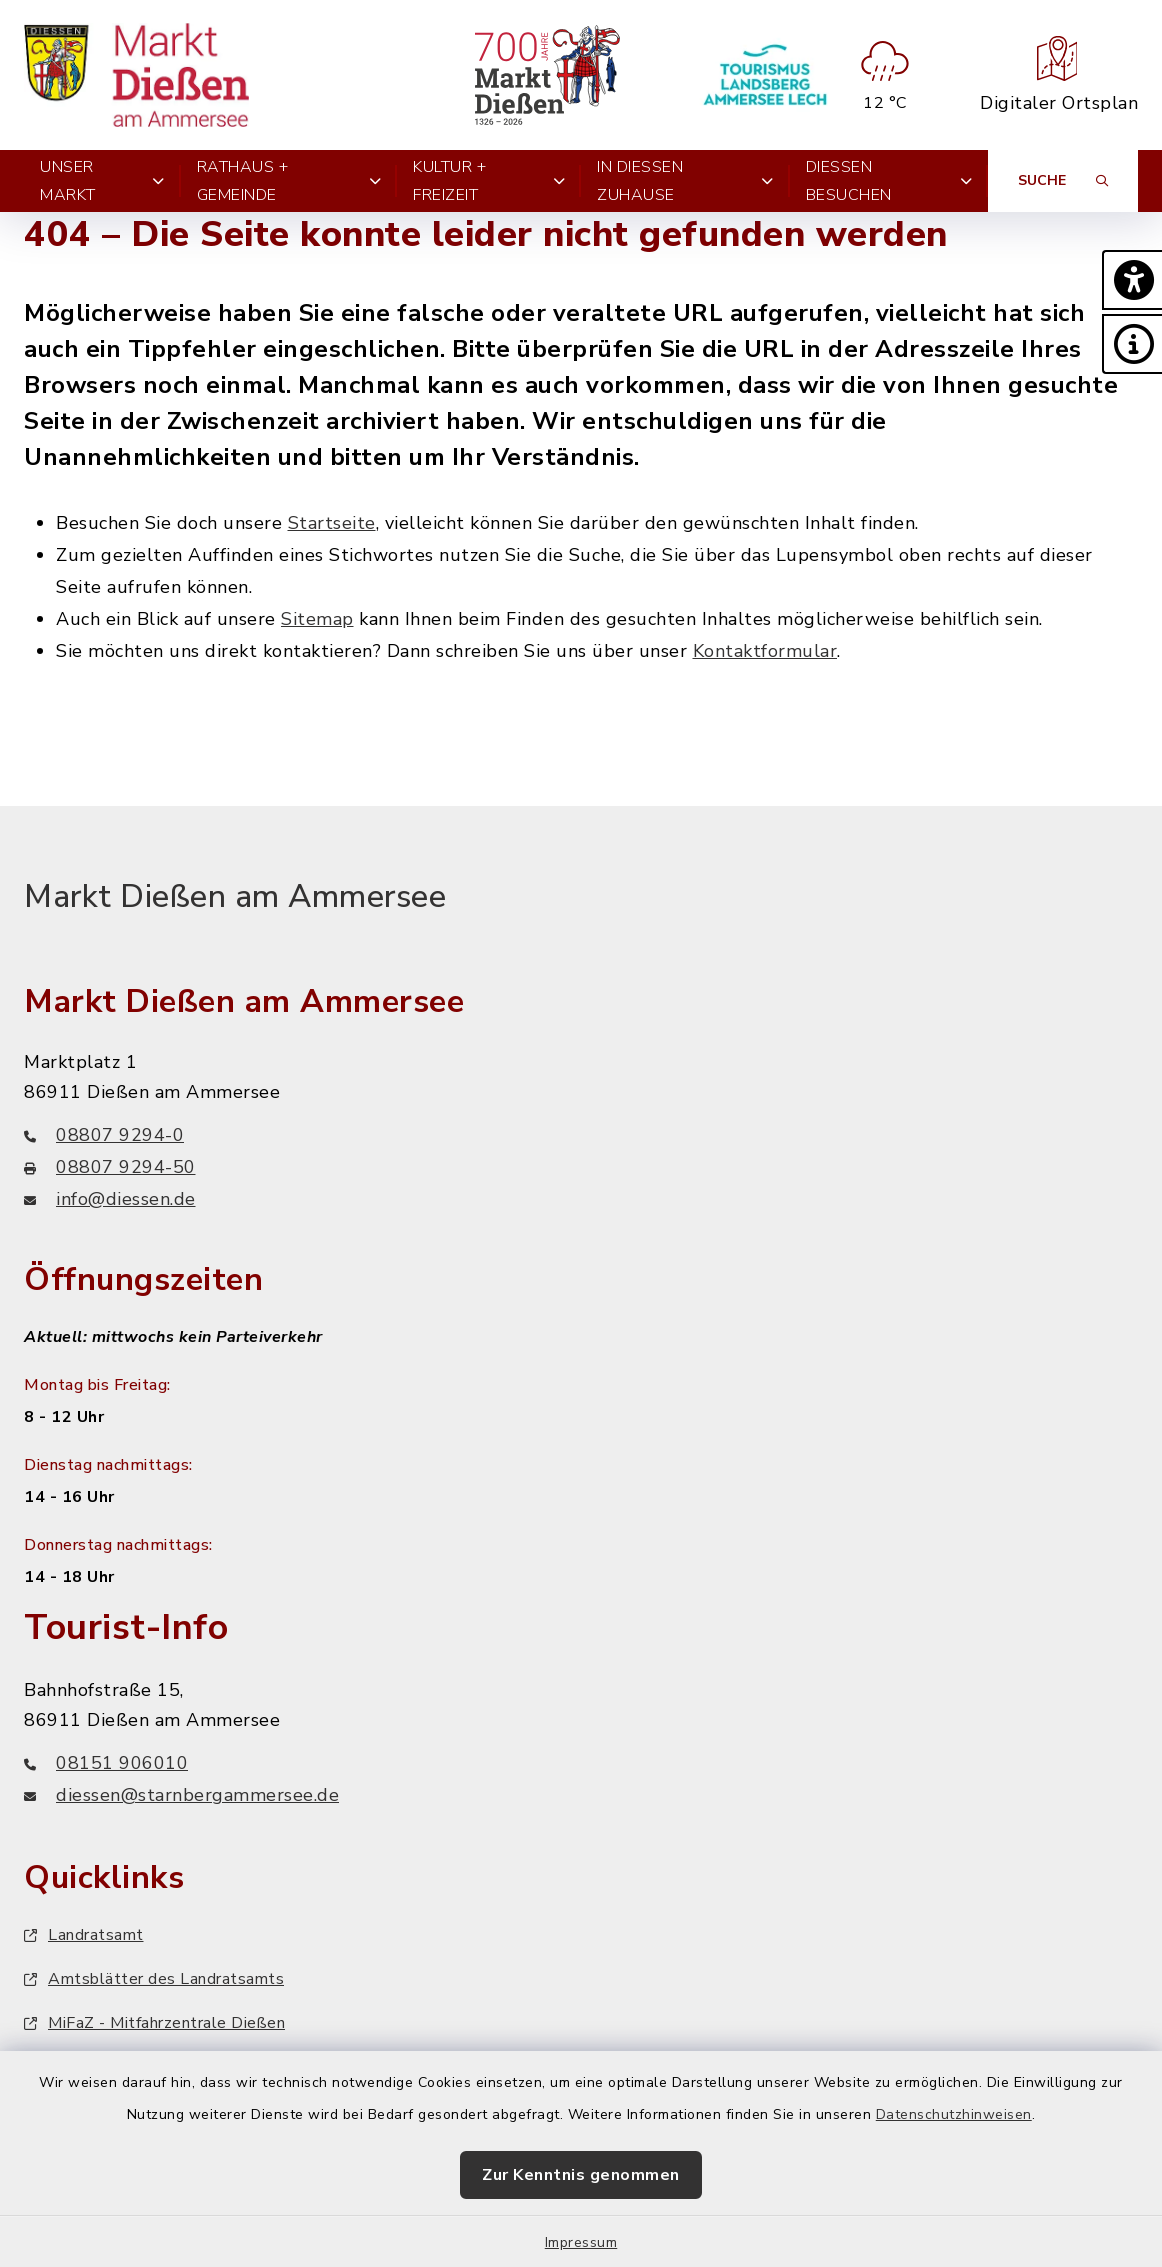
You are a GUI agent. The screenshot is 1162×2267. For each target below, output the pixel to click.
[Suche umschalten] (1063, 181)
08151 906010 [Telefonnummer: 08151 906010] (106, 1763)
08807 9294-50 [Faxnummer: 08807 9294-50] (110, 1167)
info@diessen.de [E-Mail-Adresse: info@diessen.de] (110, 1199)
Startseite (332, 523)
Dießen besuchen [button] (889, 181)
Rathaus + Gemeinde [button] (289, 181)
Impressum (581, 2242)
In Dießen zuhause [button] (685, 181)
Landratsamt (84, 1935)
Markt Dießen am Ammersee (235, 896)
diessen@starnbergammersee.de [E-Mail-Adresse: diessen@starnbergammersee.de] (181, 1795)
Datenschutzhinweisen (954, 2114)
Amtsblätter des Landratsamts (154, 1979)
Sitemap (317, 619)
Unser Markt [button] (102, 181)
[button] (1132, 280)
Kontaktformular (765, 651)
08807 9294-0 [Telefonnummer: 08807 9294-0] (104, 1135)
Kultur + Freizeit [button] (489, 181)
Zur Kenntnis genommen (581, 2175)
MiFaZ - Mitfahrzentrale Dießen (154, 2023)
